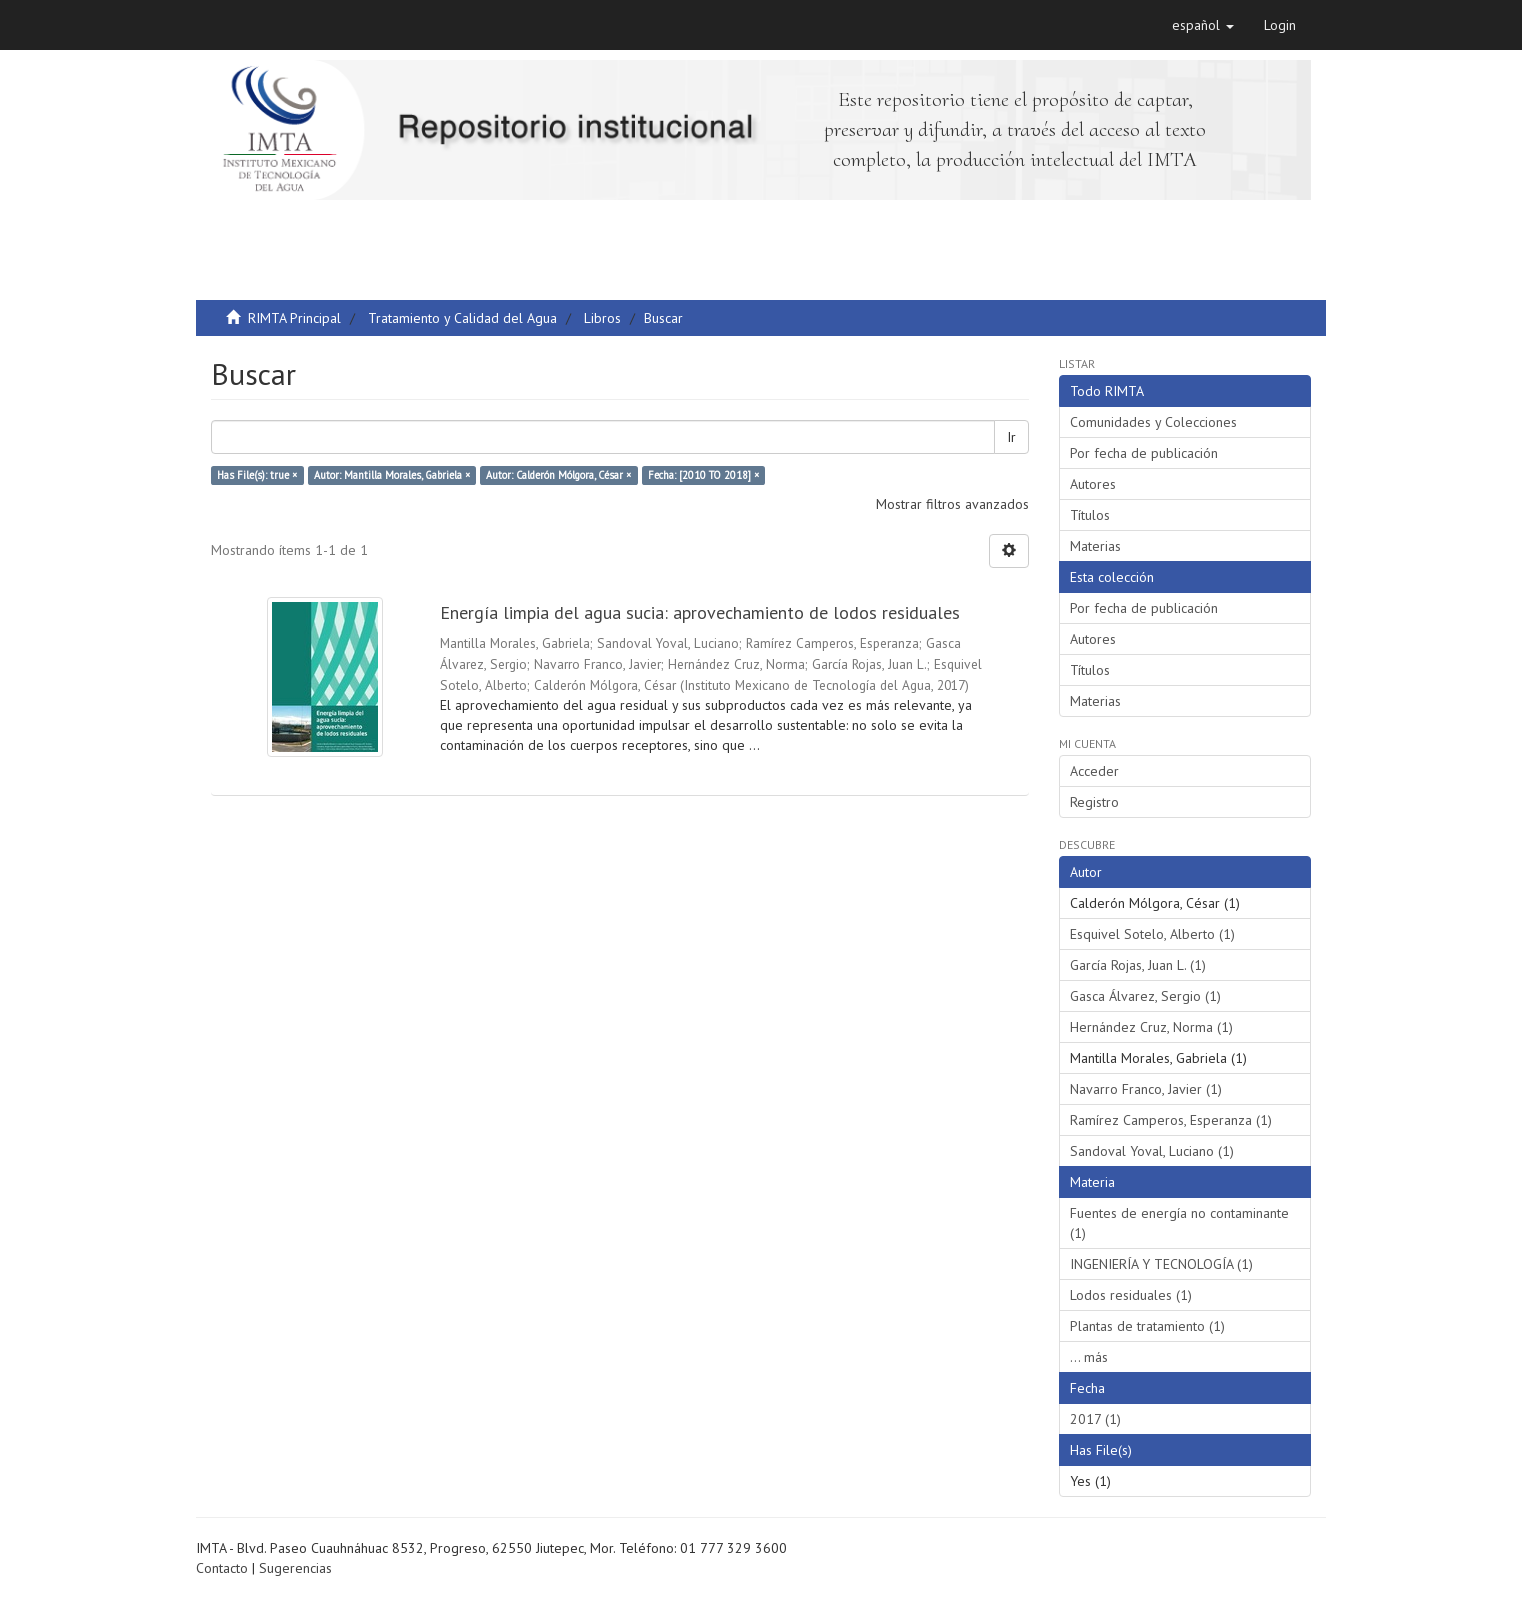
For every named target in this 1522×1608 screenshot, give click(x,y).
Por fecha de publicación (1144, 453)
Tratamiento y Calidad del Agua (462, 318)
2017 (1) (1095, 1419)
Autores (1093, 484)
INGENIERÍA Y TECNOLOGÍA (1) (1161, 1264)
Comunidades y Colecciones (1153, 422)
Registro (1094, 802)
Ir (1011, 437)
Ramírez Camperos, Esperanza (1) (1171, 1120)
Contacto (222, 1568)
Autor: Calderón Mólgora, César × (558, 475)
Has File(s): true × (257, 475)
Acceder (1094, 771)
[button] (1203, 25)
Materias (1095, 546)
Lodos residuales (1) (1131, 1295)
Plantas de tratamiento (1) (1147, 1326)
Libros (602, 318)
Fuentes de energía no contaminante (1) (1179, 1223)
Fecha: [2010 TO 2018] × (703, 475)
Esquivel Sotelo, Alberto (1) (1152, 934)
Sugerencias (295, 1568)
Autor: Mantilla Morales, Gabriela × (392, 475)
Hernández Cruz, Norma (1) (1151, 1027)
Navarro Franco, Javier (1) (1146, 1089)
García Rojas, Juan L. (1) (1138, 965)
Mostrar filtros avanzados (952, 504)
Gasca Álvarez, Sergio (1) (1145, 996)
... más (1089, 1357)
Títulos (1090, 515)
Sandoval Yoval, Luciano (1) (1152, 1151)
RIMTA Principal (294, 318)
